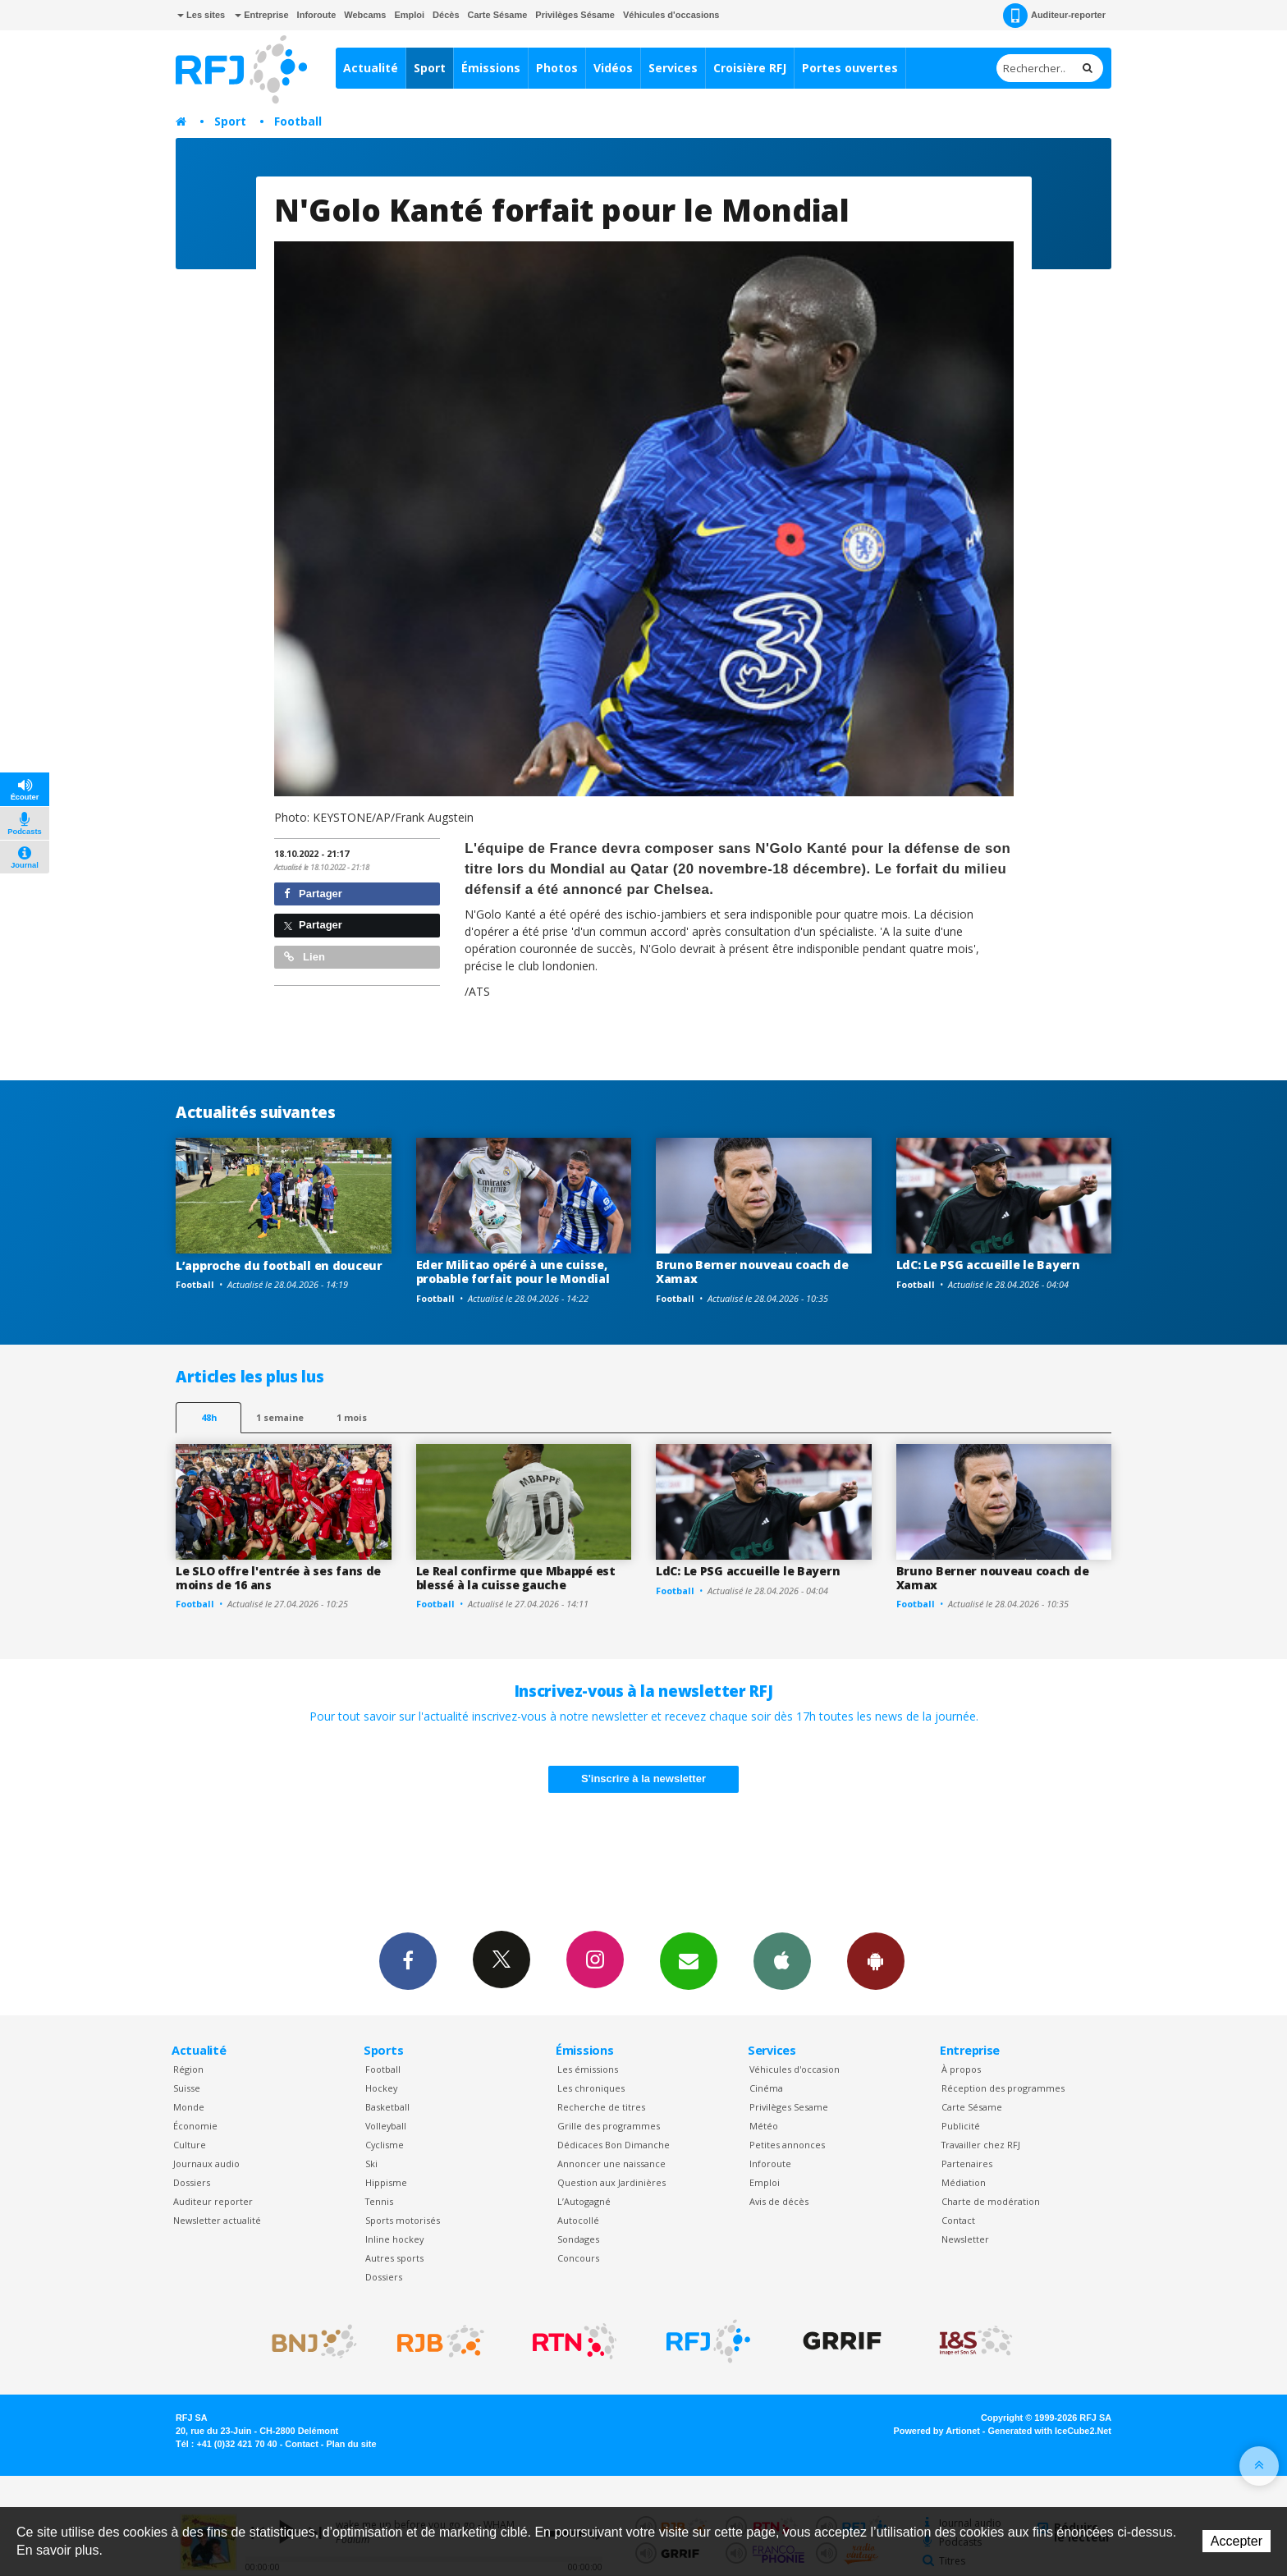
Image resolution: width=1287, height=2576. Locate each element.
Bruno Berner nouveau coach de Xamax (752, 1271)
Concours (578, 2258)
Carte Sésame (498, 15)
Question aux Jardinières (611, 2182)
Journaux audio (206, 2163)
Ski (371, 2163)
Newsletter (965, 2239)
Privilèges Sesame (788, 2107)
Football (298, 121)
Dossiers (191, 2182)
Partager (313, 893)
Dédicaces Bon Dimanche (613, 2144)
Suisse (186, 2088)
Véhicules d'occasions (671, 15)
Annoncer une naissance (611, 2163)
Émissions (490, 68)
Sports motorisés (402, 2220)
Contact (958, 2220)
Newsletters (688, 1960)
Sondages (578, 2239)
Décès (446, 15)
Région (188, 2069)
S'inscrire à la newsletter (643, 1778)
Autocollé (578, 2220)
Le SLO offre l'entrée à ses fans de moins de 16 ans (278, 1578)
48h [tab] (209, 1417)
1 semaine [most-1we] (280, 1417)
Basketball (387, 2107)
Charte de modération (990, 2201)
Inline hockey (394, 2239)
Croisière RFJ (749, 68)
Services (673, 68)
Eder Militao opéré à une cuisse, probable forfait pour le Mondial (513, 1271)
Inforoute (317, 15)
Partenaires (966, 2163)
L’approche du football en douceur (279, 1265)
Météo (763, 2125)
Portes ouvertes (850, 68)
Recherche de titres (601, 2107)
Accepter (1236, 2541)
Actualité (370, 68)
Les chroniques (591, 2088)
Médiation (963, 2182)
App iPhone (782, 1960)
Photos (557, 68)
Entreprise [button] (261, 15)
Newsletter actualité (217, 2220)
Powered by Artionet (937, 2431)
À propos (961, 2069)
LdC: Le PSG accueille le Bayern (988, 1264)
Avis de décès (778, 2201)
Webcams (365, 15)
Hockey (381, 2088)
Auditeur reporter (213, 2201)
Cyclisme (384, 2144)
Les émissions (587, 2069)
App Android (876, 1960)
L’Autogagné (584, 2201)
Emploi (409, 15)
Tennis (379, 2201)
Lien (304, 957)
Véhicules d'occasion (794, 2069)
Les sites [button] (201, 15)
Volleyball (385, 2125)
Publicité (960, 2125)
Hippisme (386, 2182)
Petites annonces (787, 2144)
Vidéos (613, 68)
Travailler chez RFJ (980, 2144)
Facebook (408, 1960)
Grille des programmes (608, 2125)
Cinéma (766, 2088)
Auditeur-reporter (1054, 15)
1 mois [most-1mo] (352, 1417)
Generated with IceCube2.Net (1049, 2431)
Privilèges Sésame (575, 15)
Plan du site (351, 2444)
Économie (195, 2125)
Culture (189, 2144)
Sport (430, 68)
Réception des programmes (1003, 2088)
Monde (188, 2107)
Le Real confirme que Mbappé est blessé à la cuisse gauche (516, 1578)
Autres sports (394, 2258)
